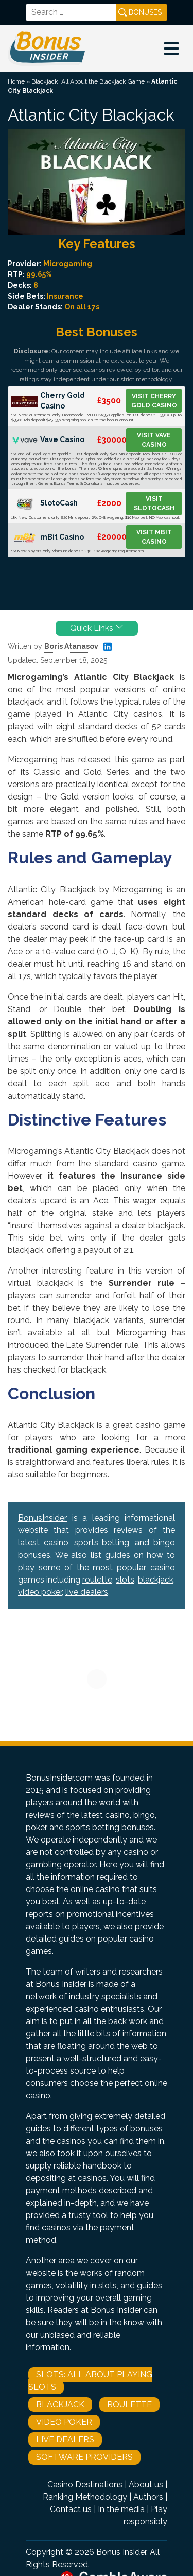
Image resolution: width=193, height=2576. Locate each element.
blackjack (155, 1580)
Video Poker (64, 2422)
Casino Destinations (84, 2484)
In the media (121, 2509)
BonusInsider (42, 1518)
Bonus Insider (121, 2552)
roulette (97, 1580)
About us (146, 2484)
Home (16, 81)
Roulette (129, 2404)
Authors (148, 2497)
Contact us (71, 2509)
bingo (164, 1542)
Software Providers (84, 2457)
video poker (40, 1592)
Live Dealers (65, 2439)
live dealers (86, 1592)
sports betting (102, 1542)
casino (56, 1542)
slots (125, 1580)
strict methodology (146, 379)
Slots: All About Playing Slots (90, 2381)
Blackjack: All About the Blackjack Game (88, 81)
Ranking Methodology (85, 2497)
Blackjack (60, 2404)
